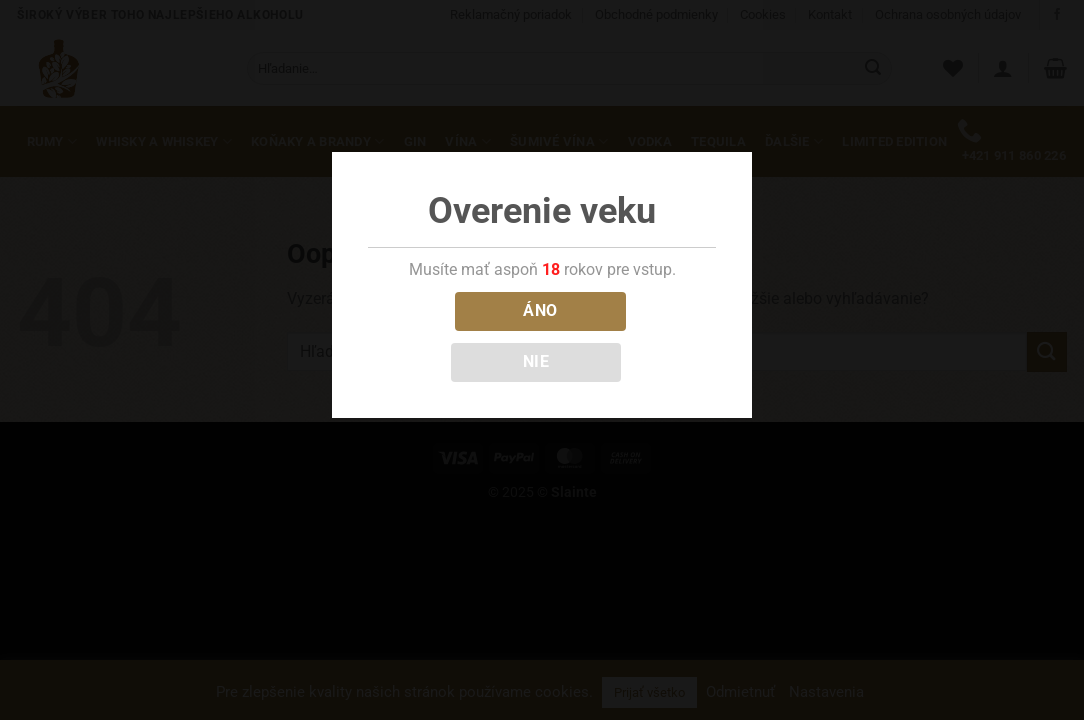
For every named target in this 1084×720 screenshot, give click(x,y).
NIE (536, 362)
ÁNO (540, 311)
